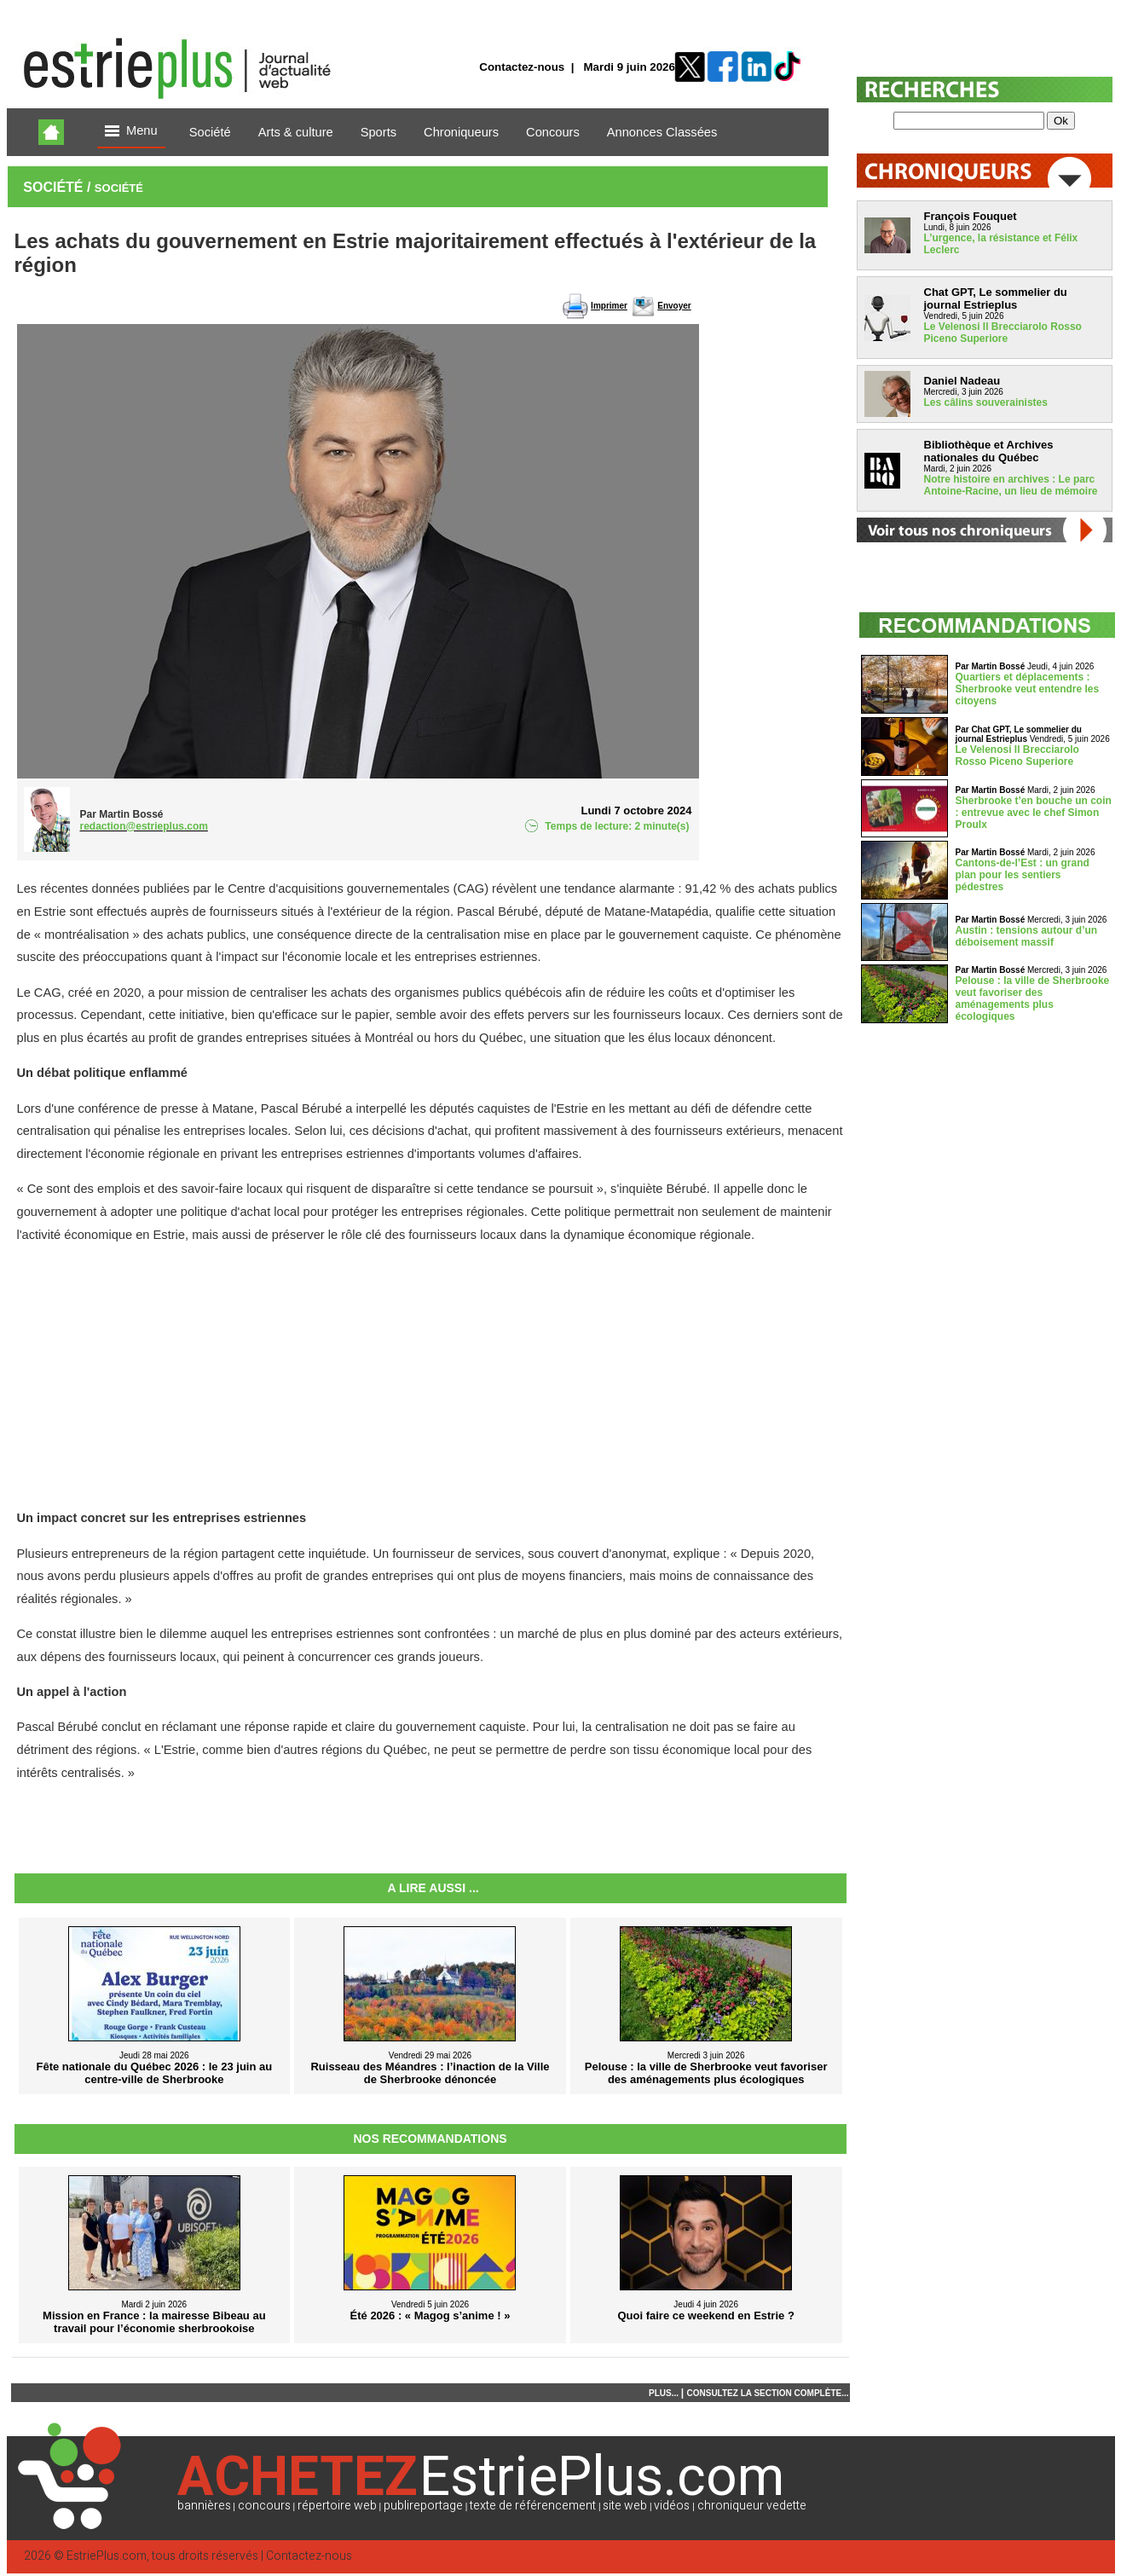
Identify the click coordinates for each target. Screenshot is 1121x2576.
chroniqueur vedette (751, 2506)
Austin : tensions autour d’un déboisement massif (1027, 936)
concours (264, 2506)
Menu (131, 131)
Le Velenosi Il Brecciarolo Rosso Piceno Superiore (1003, 332)
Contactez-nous (521, 67)
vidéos (672, 2506)
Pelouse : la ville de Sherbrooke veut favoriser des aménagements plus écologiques (1033, 998)
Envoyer (674, 305)
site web (625, 2506)
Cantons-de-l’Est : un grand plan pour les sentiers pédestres (1022, 875)
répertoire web (337, 2506)
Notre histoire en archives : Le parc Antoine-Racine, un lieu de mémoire (1011, 485)
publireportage (423, 2506)
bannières (204, 2506)
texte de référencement (533, 2506)
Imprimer (609, 305)
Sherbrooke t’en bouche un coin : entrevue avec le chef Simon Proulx (1034, 813)
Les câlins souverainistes (986, 402)
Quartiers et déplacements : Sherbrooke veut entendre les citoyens (1028, 689)
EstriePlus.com (106, 2556)
